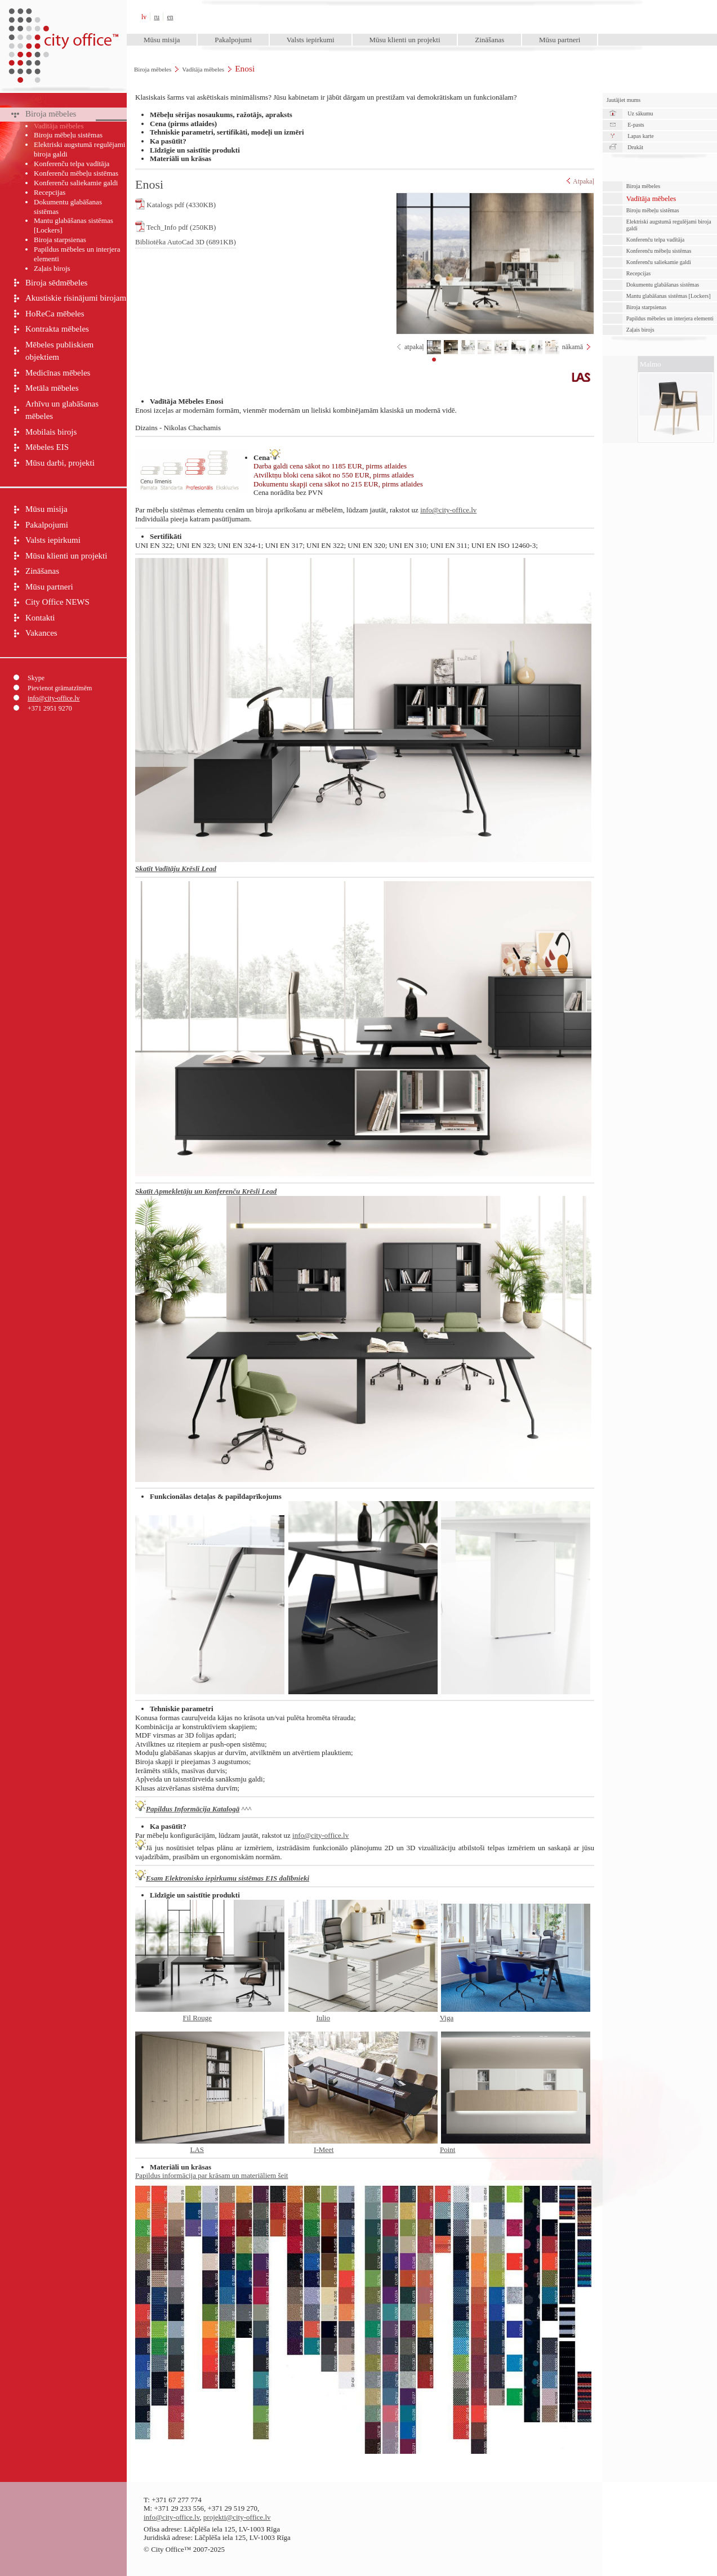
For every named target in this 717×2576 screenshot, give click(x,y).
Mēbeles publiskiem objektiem (59, 351)
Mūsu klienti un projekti (404, 39)
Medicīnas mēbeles (57, 372)
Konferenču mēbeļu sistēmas (76, 173)
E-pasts (635, 125)
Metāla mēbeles (52, 387)
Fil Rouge (197, 2018)
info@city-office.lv (53, 698)
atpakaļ (414, 347)
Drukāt (635, 147)
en (170, 17)
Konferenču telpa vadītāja (71, 163)
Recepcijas (49, 192)
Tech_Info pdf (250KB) (175, 226)
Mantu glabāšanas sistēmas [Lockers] (73, 225)
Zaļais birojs (52, 268)
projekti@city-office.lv (237, 2517)
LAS (197, 2149)
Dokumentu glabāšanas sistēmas (68, 207)
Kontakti (40, 617)
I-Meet (323, 2149)
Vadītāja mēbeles (203, 69)
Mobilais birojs (51, 431)
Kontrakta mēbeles (57, 328)
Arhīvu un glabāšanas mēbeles (62, 410)
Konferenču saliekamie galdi (76, 182)
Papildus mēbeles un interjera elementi (77, 254)
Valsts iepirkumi (311, 39)
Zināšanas (489, 39)
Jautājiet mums (623, 100)
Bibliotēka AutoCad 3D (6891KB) (185, 242)
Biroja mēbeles (152, 69)
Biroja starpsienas (60, 239)
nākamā (572, 347)
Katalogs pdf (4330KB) (175, 203)
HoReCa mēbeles (54, 313)
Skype (36, 678)
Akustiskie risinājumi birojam (75, 297)
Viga (447, 2018)
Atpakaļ (580, 181)
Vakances (41, 632)
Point (447, 2149)
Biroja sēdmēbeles (56, 282)
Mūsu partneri (559, 39)
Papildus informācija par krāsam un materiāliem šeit (211, 2175)
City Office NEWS (57, 601)
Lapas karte (640, 136)
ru (156, 17)
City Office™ (63, 16)
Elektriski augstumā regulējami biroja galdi (79, 149)
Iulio (323, 2018)
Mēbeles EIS (47, 447)
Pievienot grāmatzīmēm (60, 688)
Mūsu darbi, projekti (60, 462)
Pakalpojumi (233, 39)
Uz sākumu (640, 113)
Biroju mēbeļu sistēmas (68, 135)
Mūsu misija (162, 39)
